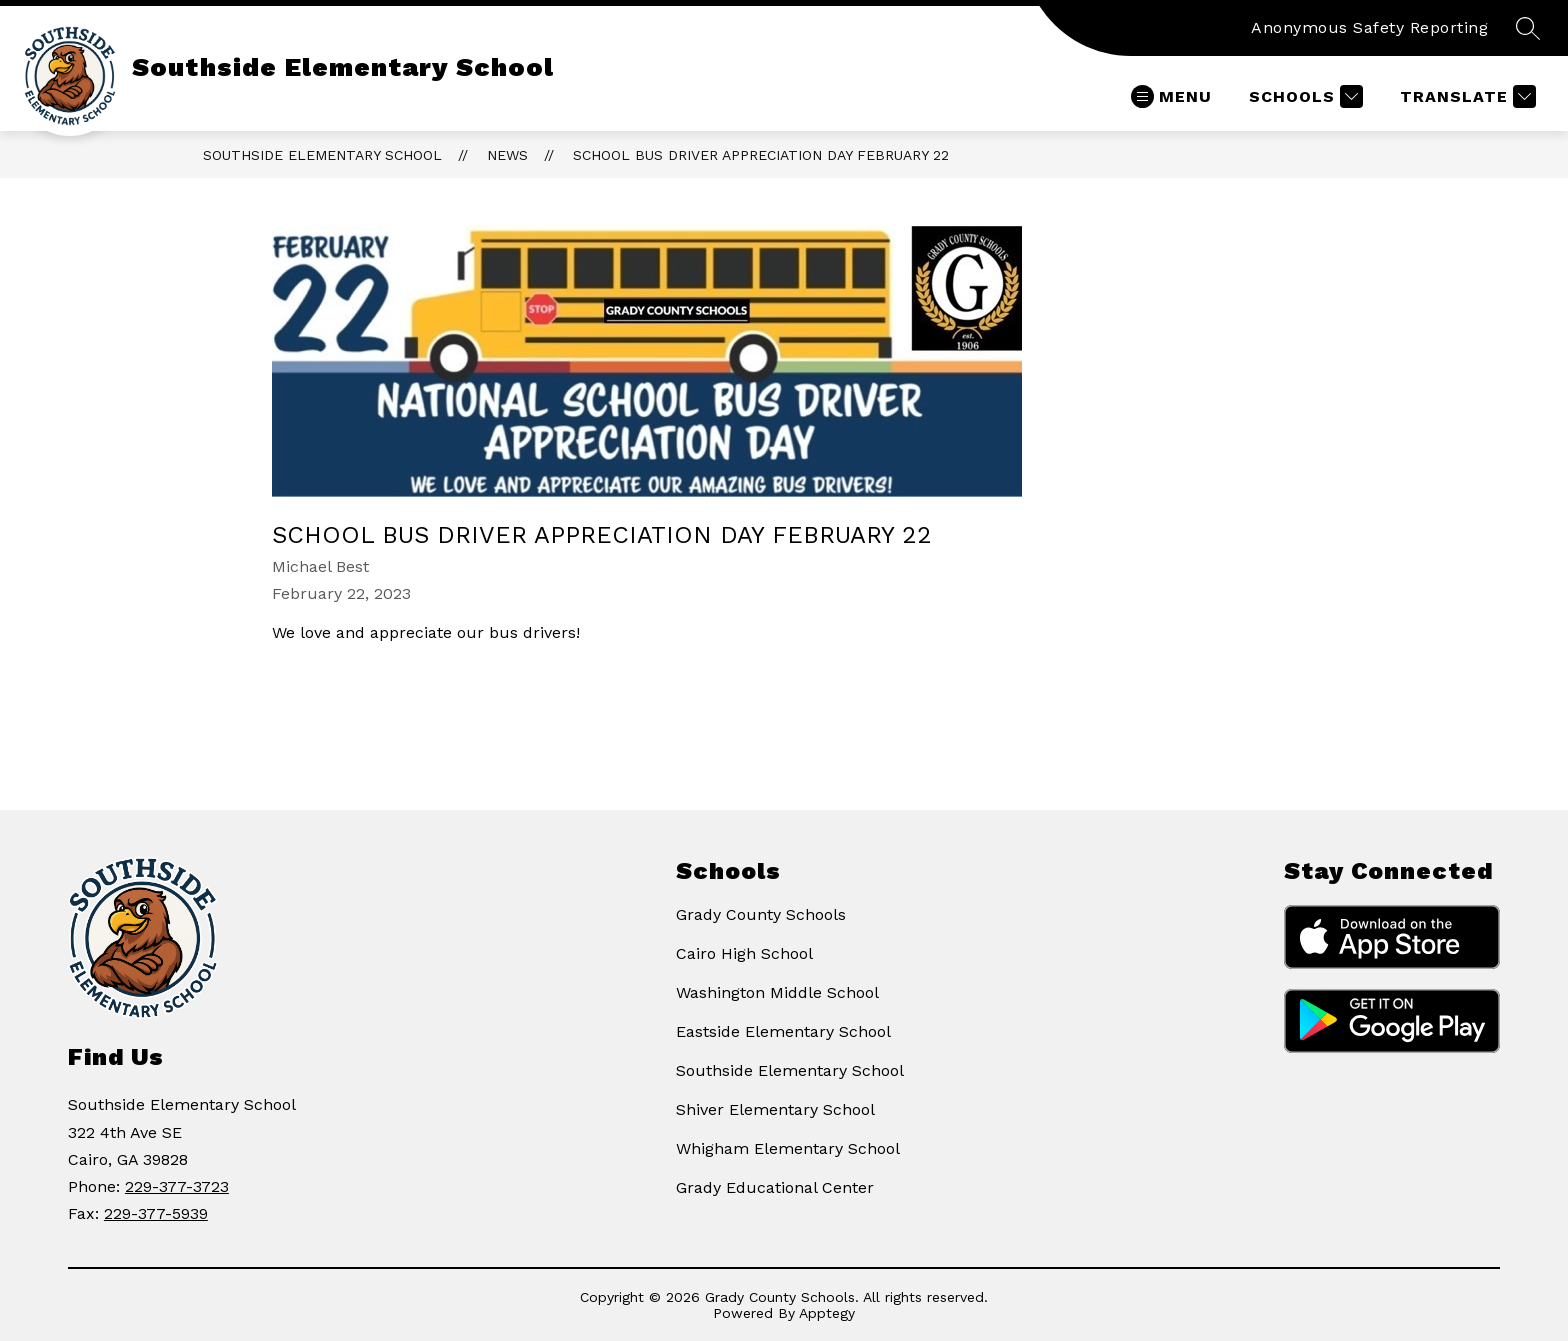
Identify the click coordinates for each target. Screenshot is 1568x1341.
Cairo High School (744, 953)
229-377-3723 (177, 1186)
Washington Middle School (777, 992)
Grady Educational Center (775, 1187)
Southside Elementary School (322, 155)
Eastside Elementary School (783, 1031)
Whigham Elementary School (788, 1148)
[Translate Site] (1465, 96)
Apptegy (827, 1313)
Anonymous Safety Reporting (1369, 27)
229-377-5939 (156, 1213)
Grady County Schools (761, 914)
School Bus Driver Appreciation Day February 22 (761, 155)
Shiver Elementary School (775, 1109)
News (507, 155)
